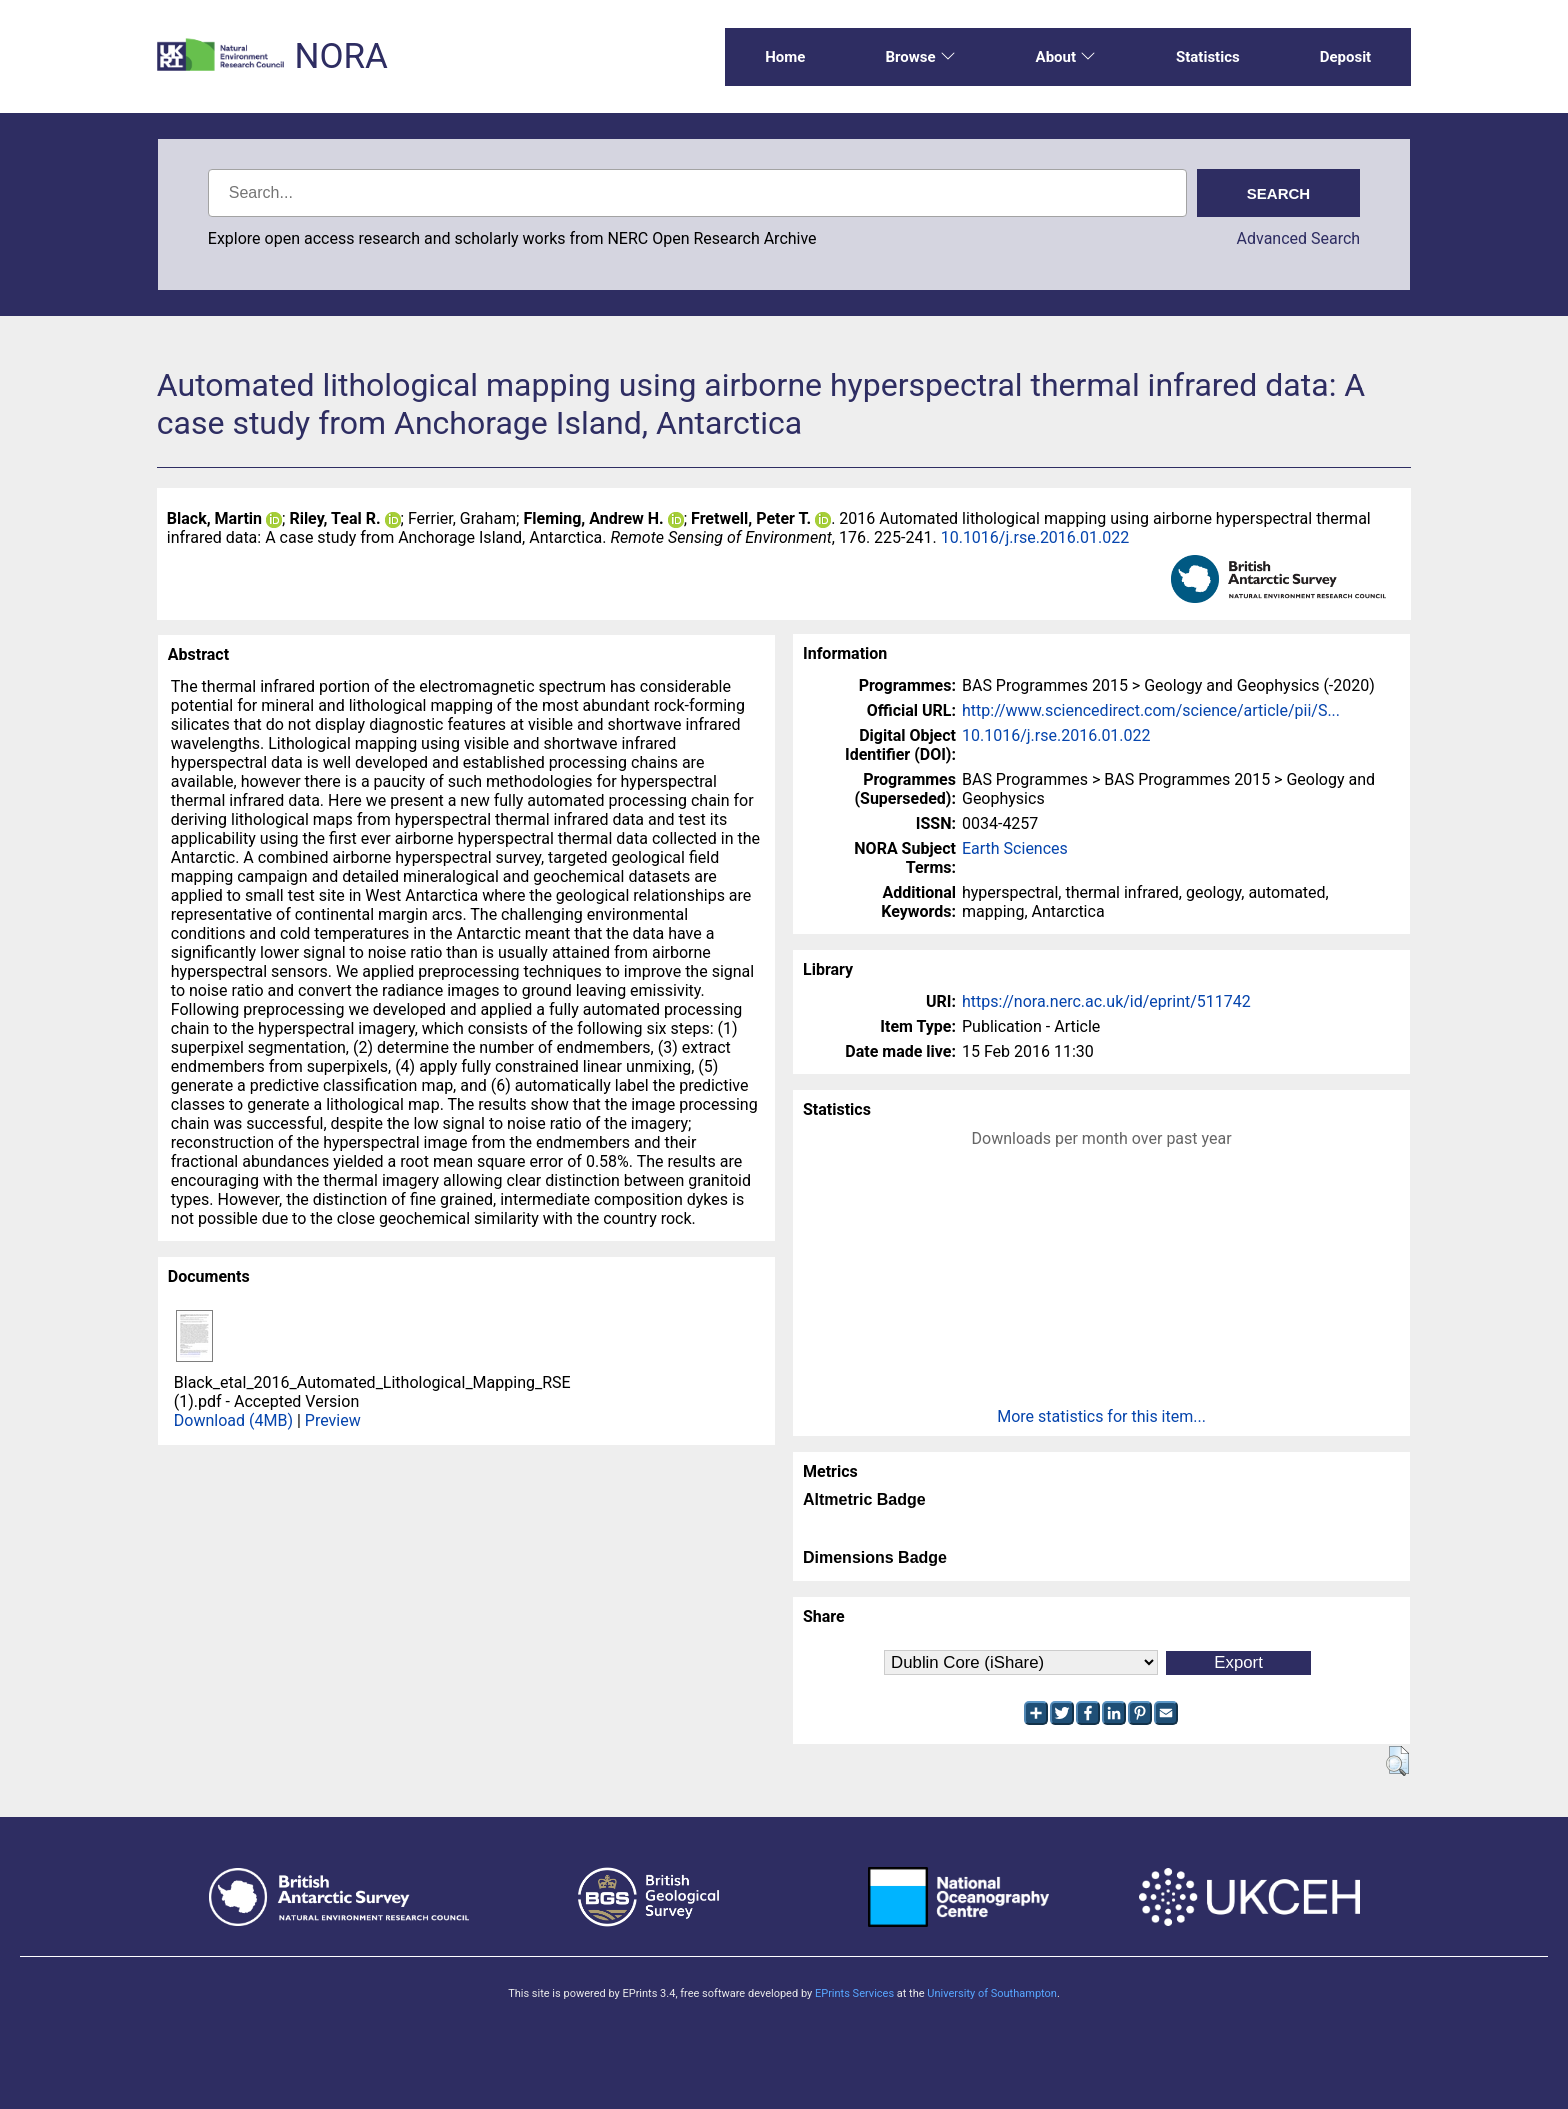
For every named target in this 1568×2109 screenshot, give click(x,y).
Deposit (1346, 57)
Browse (920, 57)
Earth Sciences (1015, 848)
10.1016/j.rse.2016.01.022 (1035, 537)
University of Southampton (992, 1993)
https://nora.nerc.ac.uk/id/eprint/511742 (1106, 1001)
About (1066, 57)
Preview (333, 1420)
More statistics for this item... (1101, 1416)
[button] (1397, 1761)
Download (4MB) (233, 1420)
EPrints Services (854, 1993)
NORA (340, 56)
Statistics (1208, 57)
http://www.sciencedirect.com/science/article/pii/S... (1151, 710)
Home (785, 57)
